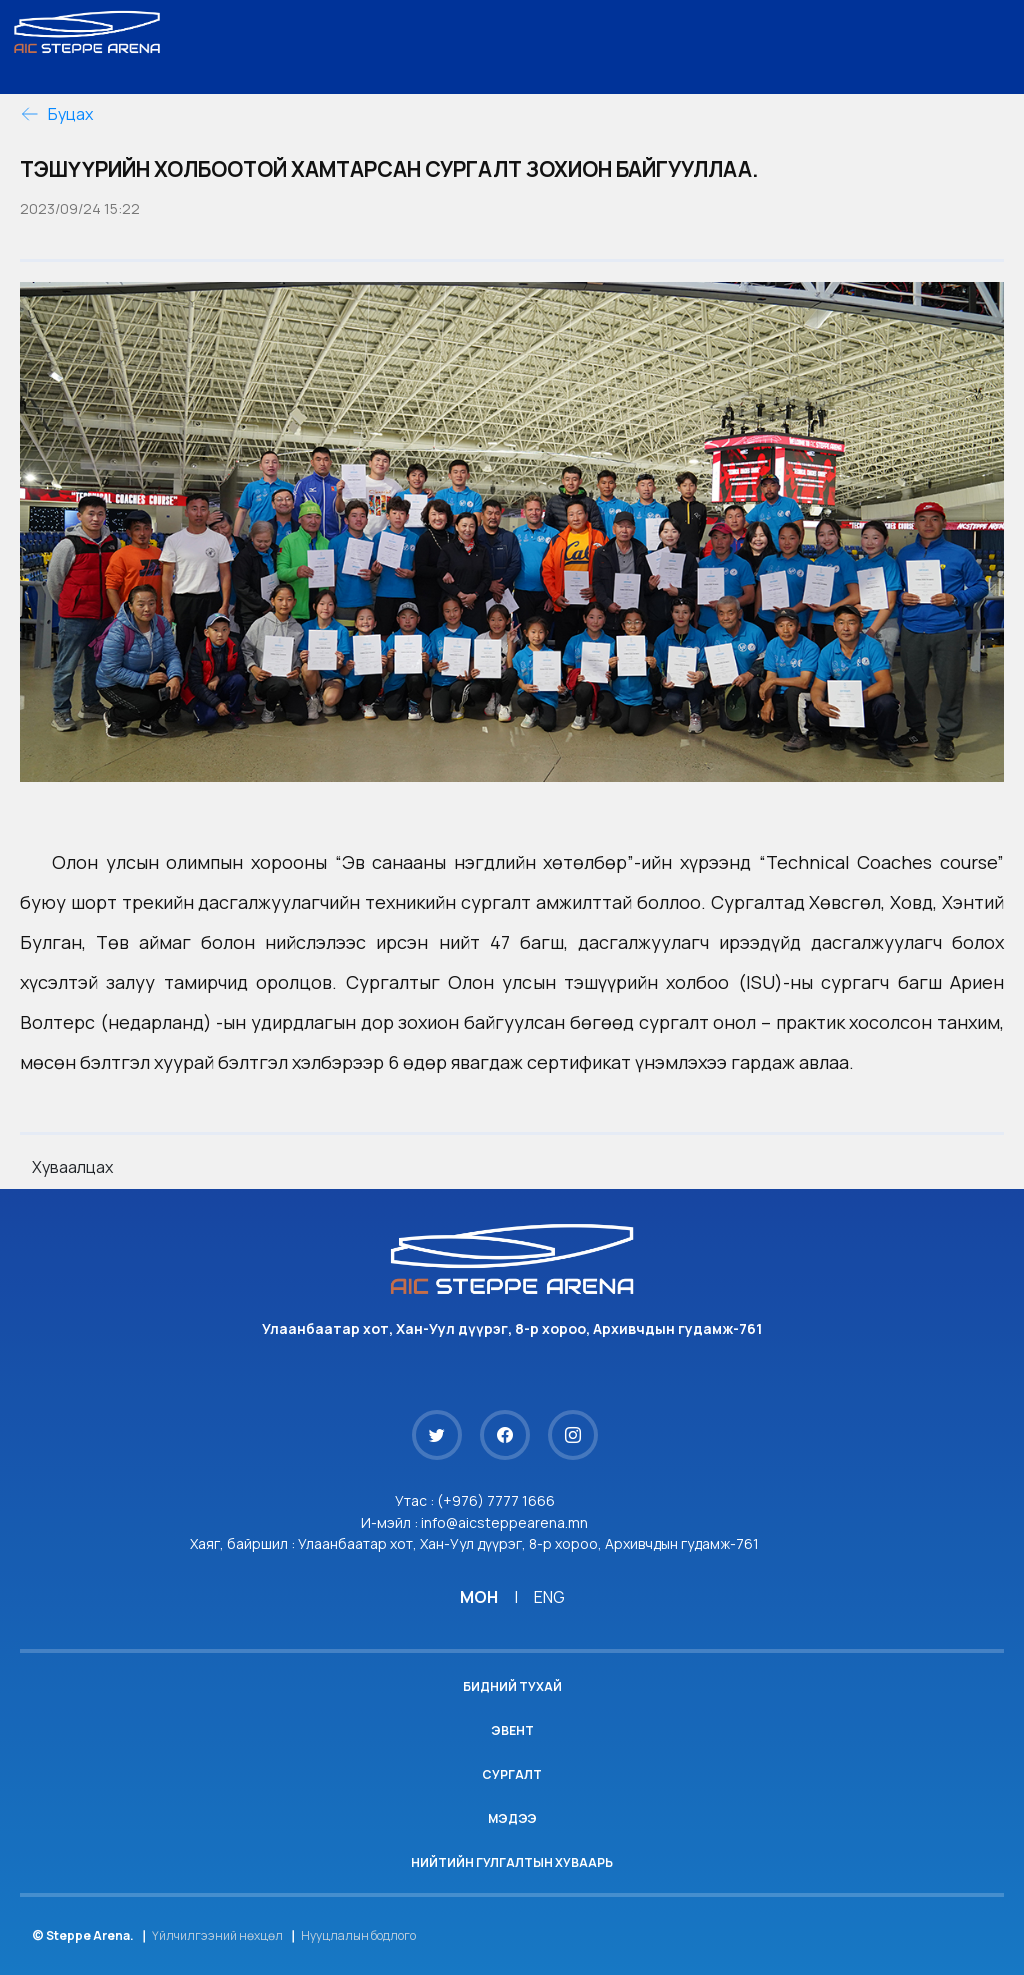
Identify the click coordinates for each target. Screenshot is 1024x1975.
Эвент (512, 1730)
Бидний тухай (512, 1686)
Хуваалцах (72, 1167)
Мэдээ (512, 1818)
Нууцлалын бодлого (358, 1935)
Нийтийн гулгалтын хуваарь (512, 1862)
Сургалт (512, 1774)
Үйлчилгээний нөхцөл (217, 1935)
